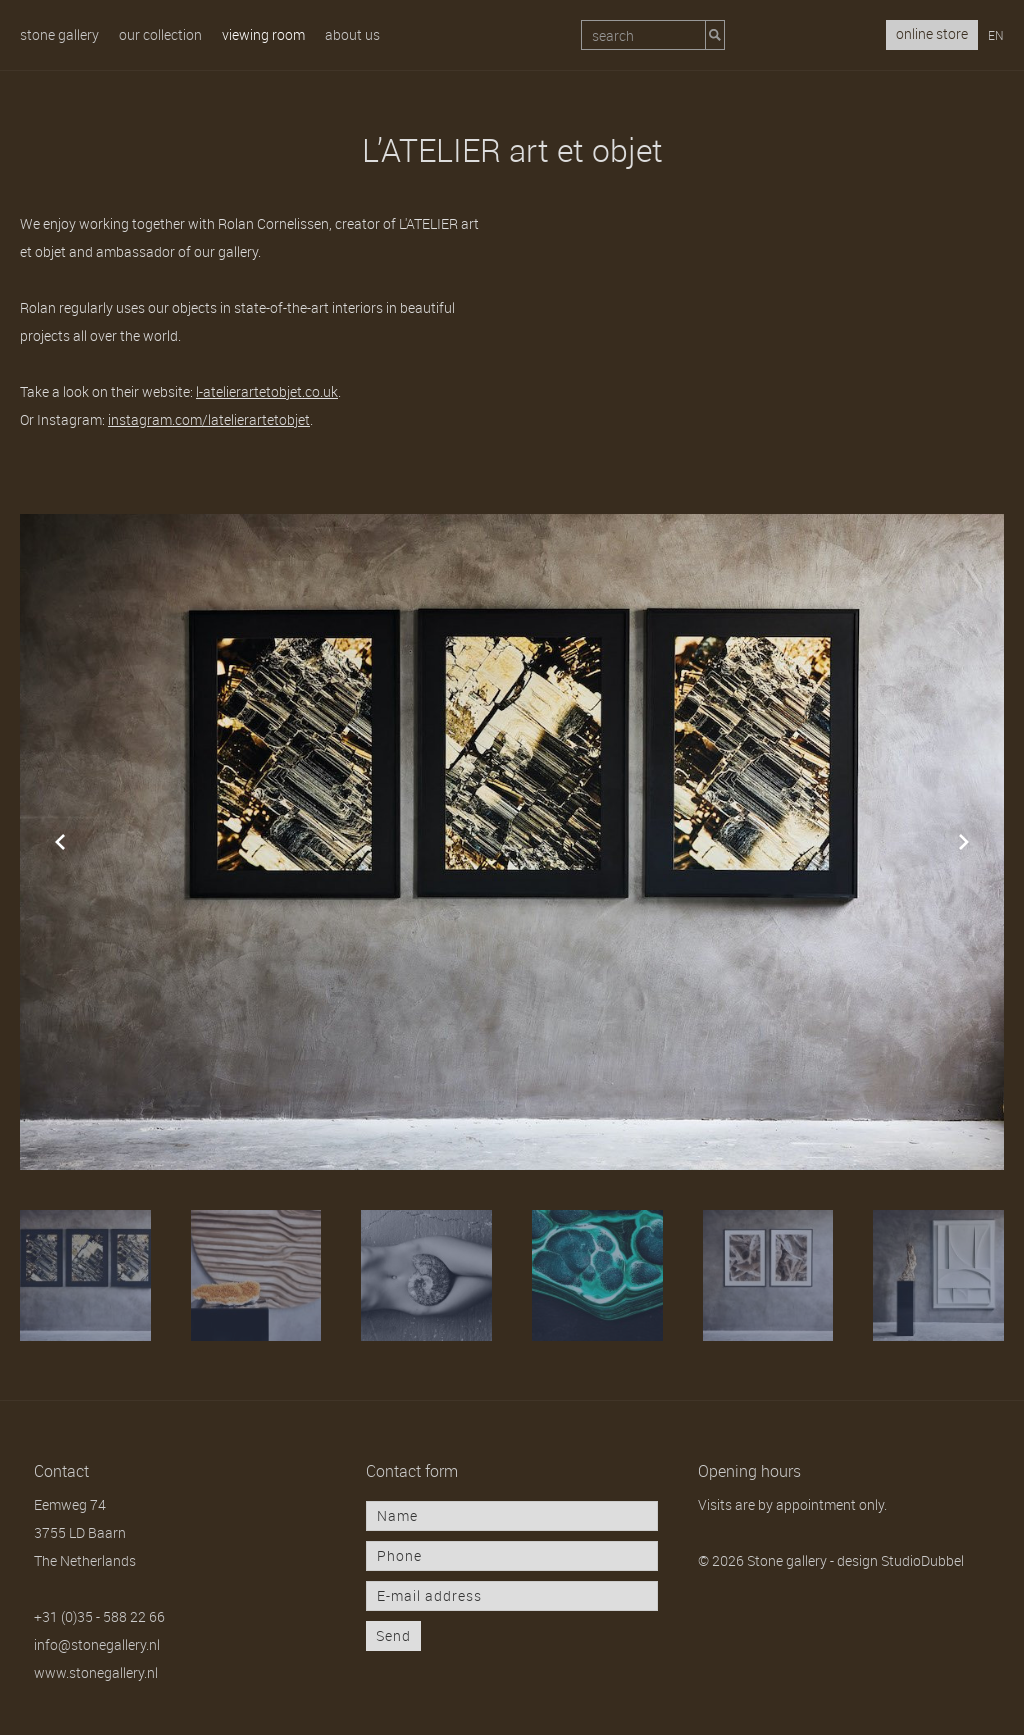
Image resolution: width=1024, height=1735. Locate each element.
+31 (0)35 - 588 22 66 (99, 1616)
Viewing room (263, 34)
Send (393, 1635)
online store (932, 33)
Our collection (160, 34)
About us (352, 34)
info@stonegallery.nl (97, 1644)
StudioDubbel (922, 1560)
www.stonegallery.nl (96, 1672)
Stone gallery (59, 34)
